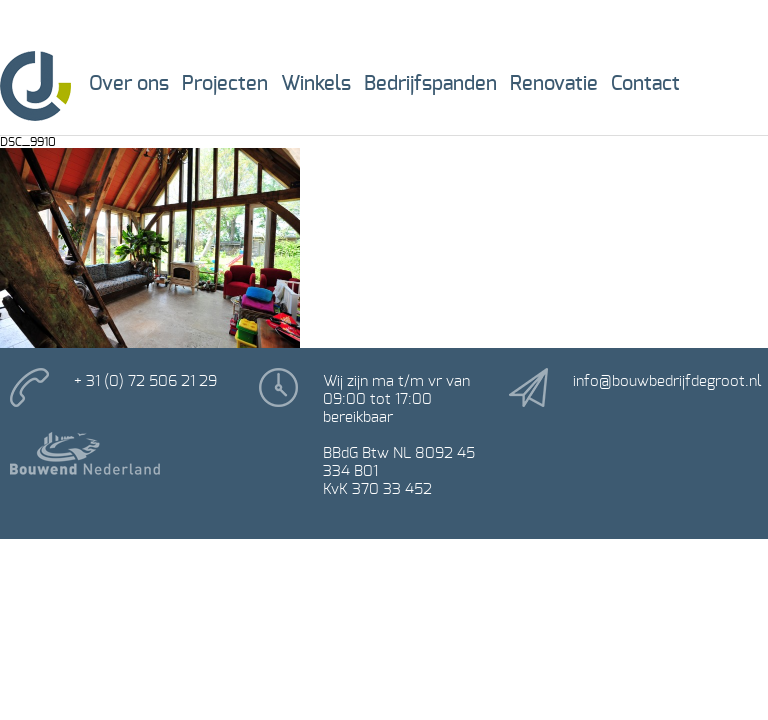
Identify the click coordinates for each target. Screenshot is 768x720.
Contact (645, 84)
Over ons (129, 84)
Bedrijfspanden (430, 84)
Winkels (316, 84)
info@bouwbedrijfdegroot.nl (667, 381)
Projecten (225, 84)
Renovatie (554, 84)
